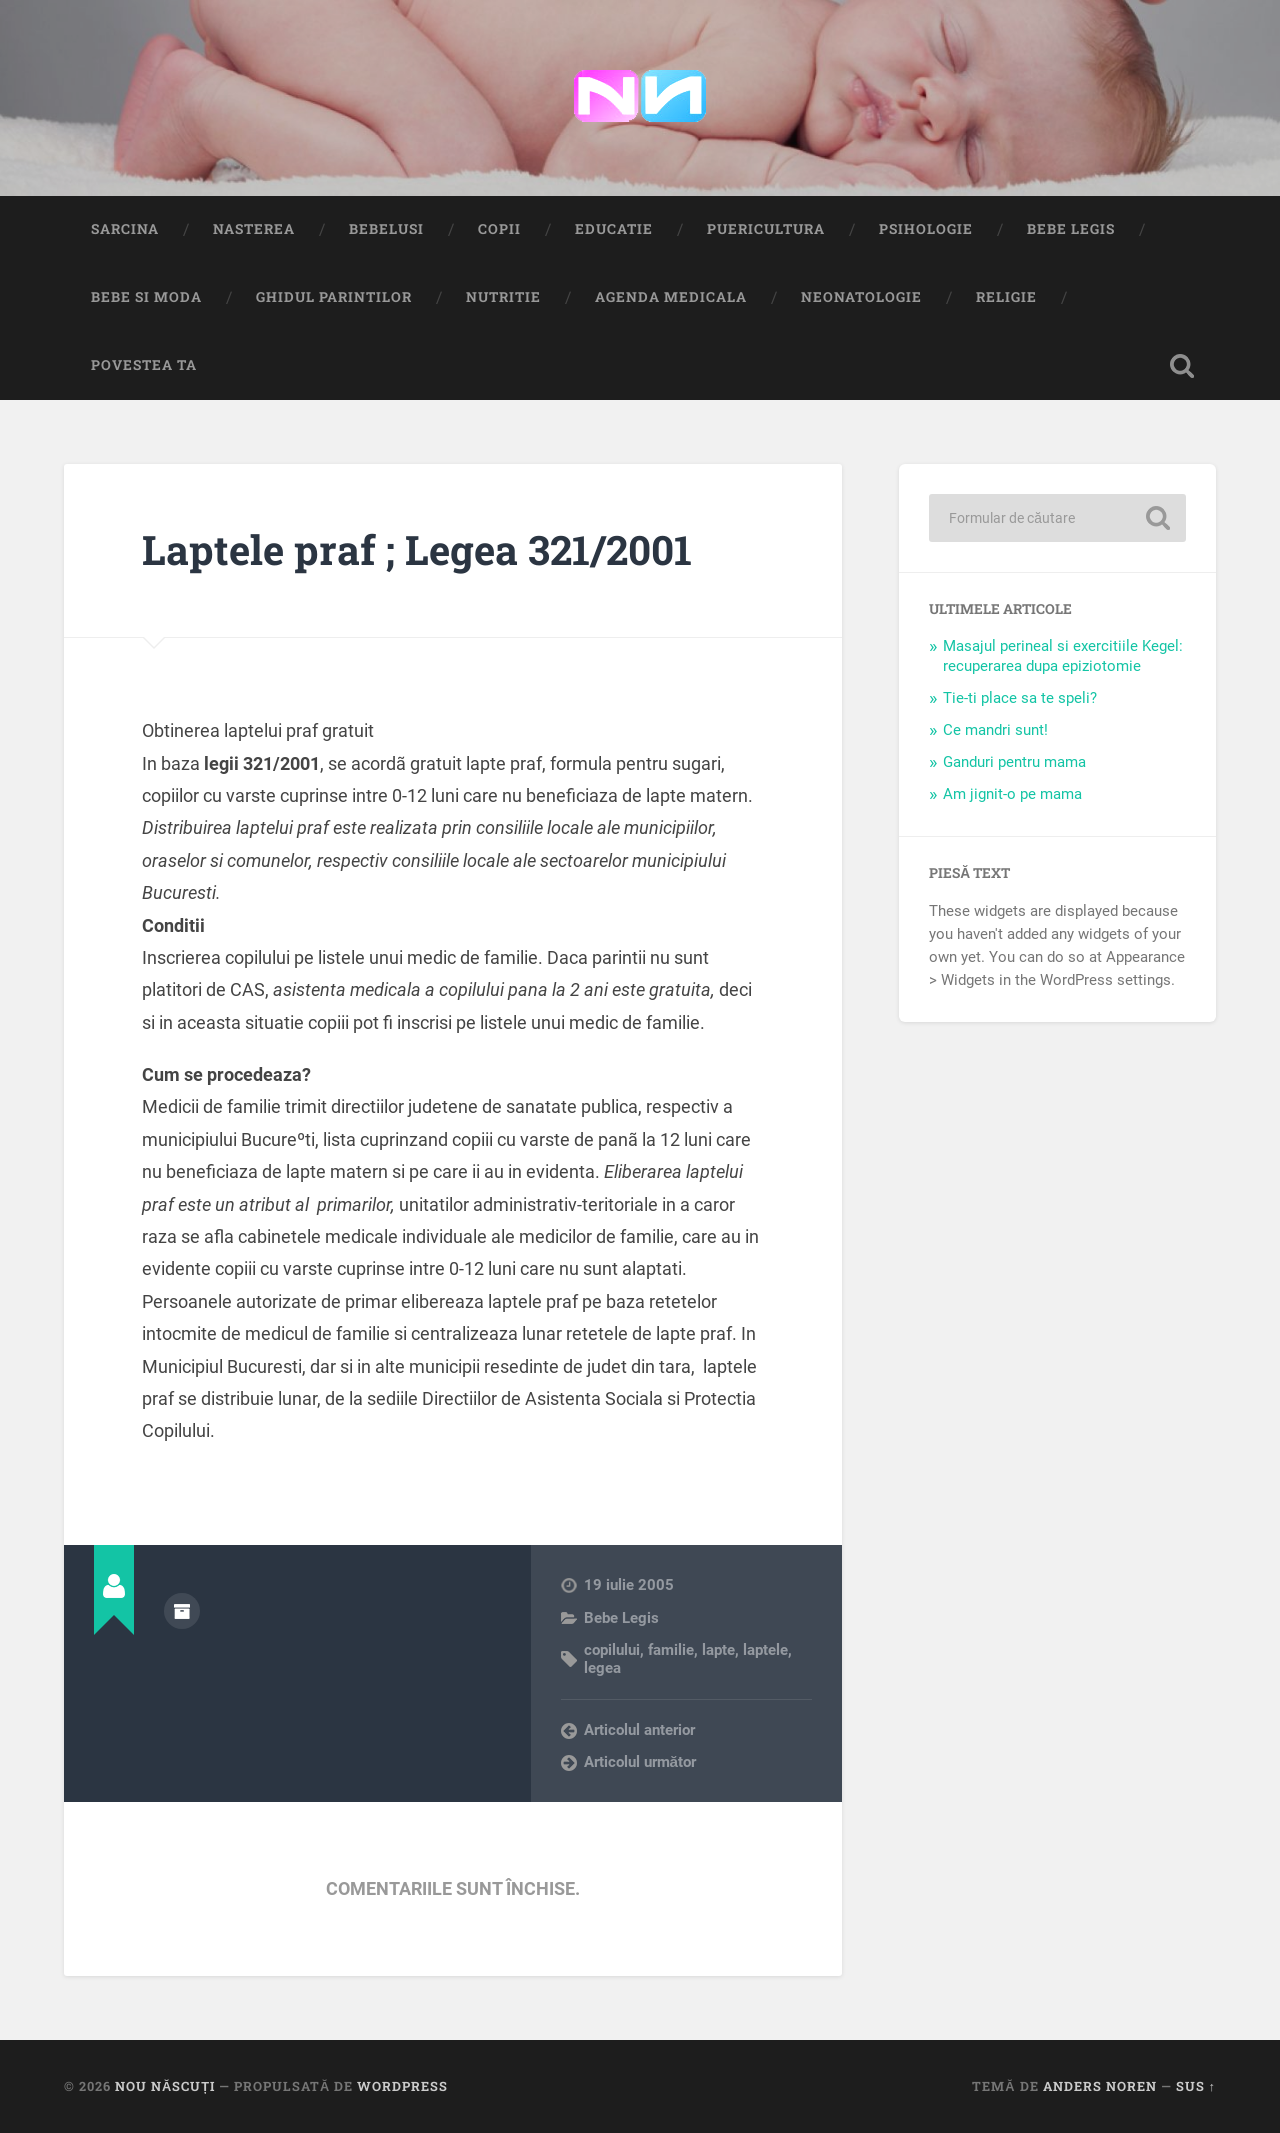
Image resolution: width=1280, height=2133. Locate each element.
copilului (612, 1650)
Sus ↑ (1196, 2086)
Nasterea (254, 229)
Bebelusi (386, 229)
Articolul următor (640, 1762)
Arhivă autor (182, 1611)
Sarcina (125, 229)
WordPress (402, 2086)
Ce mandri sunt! (995, 730)
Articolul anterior (639, 1730)
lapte (718, 1650)
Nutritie (503, 297)
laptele (765, 1650)
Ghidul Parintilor (334, 297)
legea (602, 1668)
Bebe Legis (1071, 229)
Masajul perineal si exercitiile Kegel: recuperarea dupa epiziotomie (1063, 656)
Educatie (614, 229)
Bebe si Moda (146, 297)
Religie (1006, 297)
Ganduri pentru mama (1014, 762)
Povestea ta (144, 365)
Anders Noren (1100, 2086)
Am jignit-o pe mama (1012, 794)
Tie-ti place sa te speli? (1020, 698)
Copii (499, 229)
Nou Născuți (165, 2086)
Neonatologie (861, 297)
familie (671, 1650)
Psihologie (926, 229)
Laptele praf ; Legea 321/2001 (417, 549)
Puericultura (766, 229)
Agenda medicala (671, 297)
